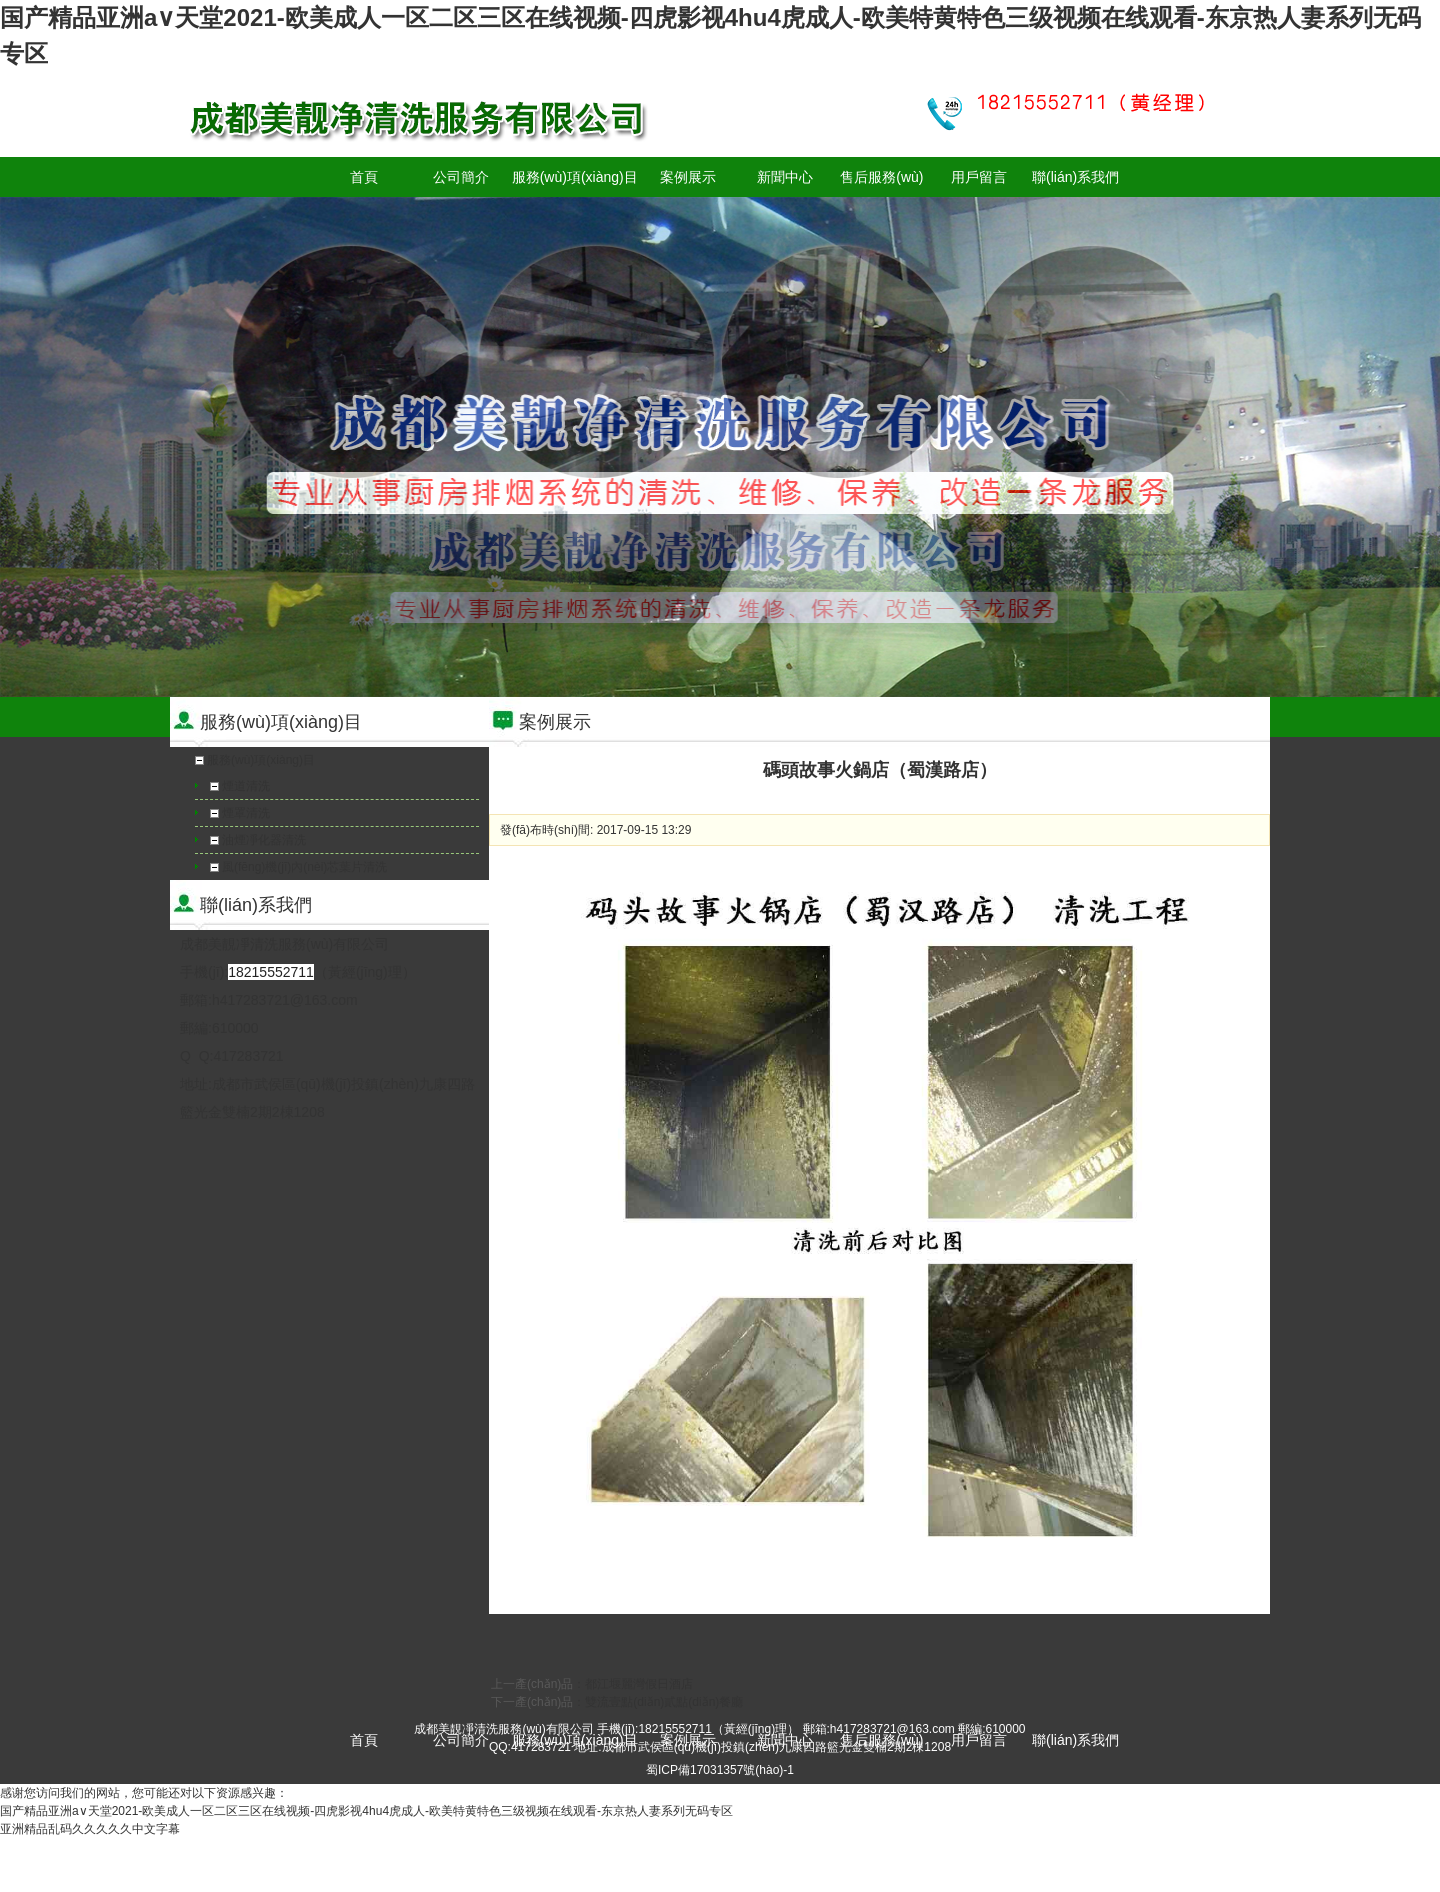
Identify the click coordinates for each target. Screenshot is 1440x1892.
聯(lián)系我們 (1075, 177)
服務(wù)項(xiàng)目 (575, 177)
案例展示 (688, 177)
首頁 (364, 177)
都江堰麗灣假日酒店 (639, 1684)
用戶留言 (979, 177)
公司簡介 (461, 177)
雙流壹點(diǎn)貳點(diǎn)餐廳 (664, 1702)
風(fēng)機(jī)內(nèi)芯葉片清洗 (304, 867)
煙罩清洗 (246, 813)
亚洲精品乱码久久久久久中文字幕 (90, 1829)
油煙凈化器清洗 (264, 840)
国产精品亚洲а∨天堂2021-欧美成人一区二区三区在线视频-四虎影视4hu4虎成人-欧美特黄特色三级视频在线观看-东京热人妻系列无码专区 (366, 1811)
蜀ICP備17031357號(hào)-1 (720, 1770)
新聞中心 (785, 177)
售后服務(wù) (881, 177)
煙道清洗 (246, 786)
